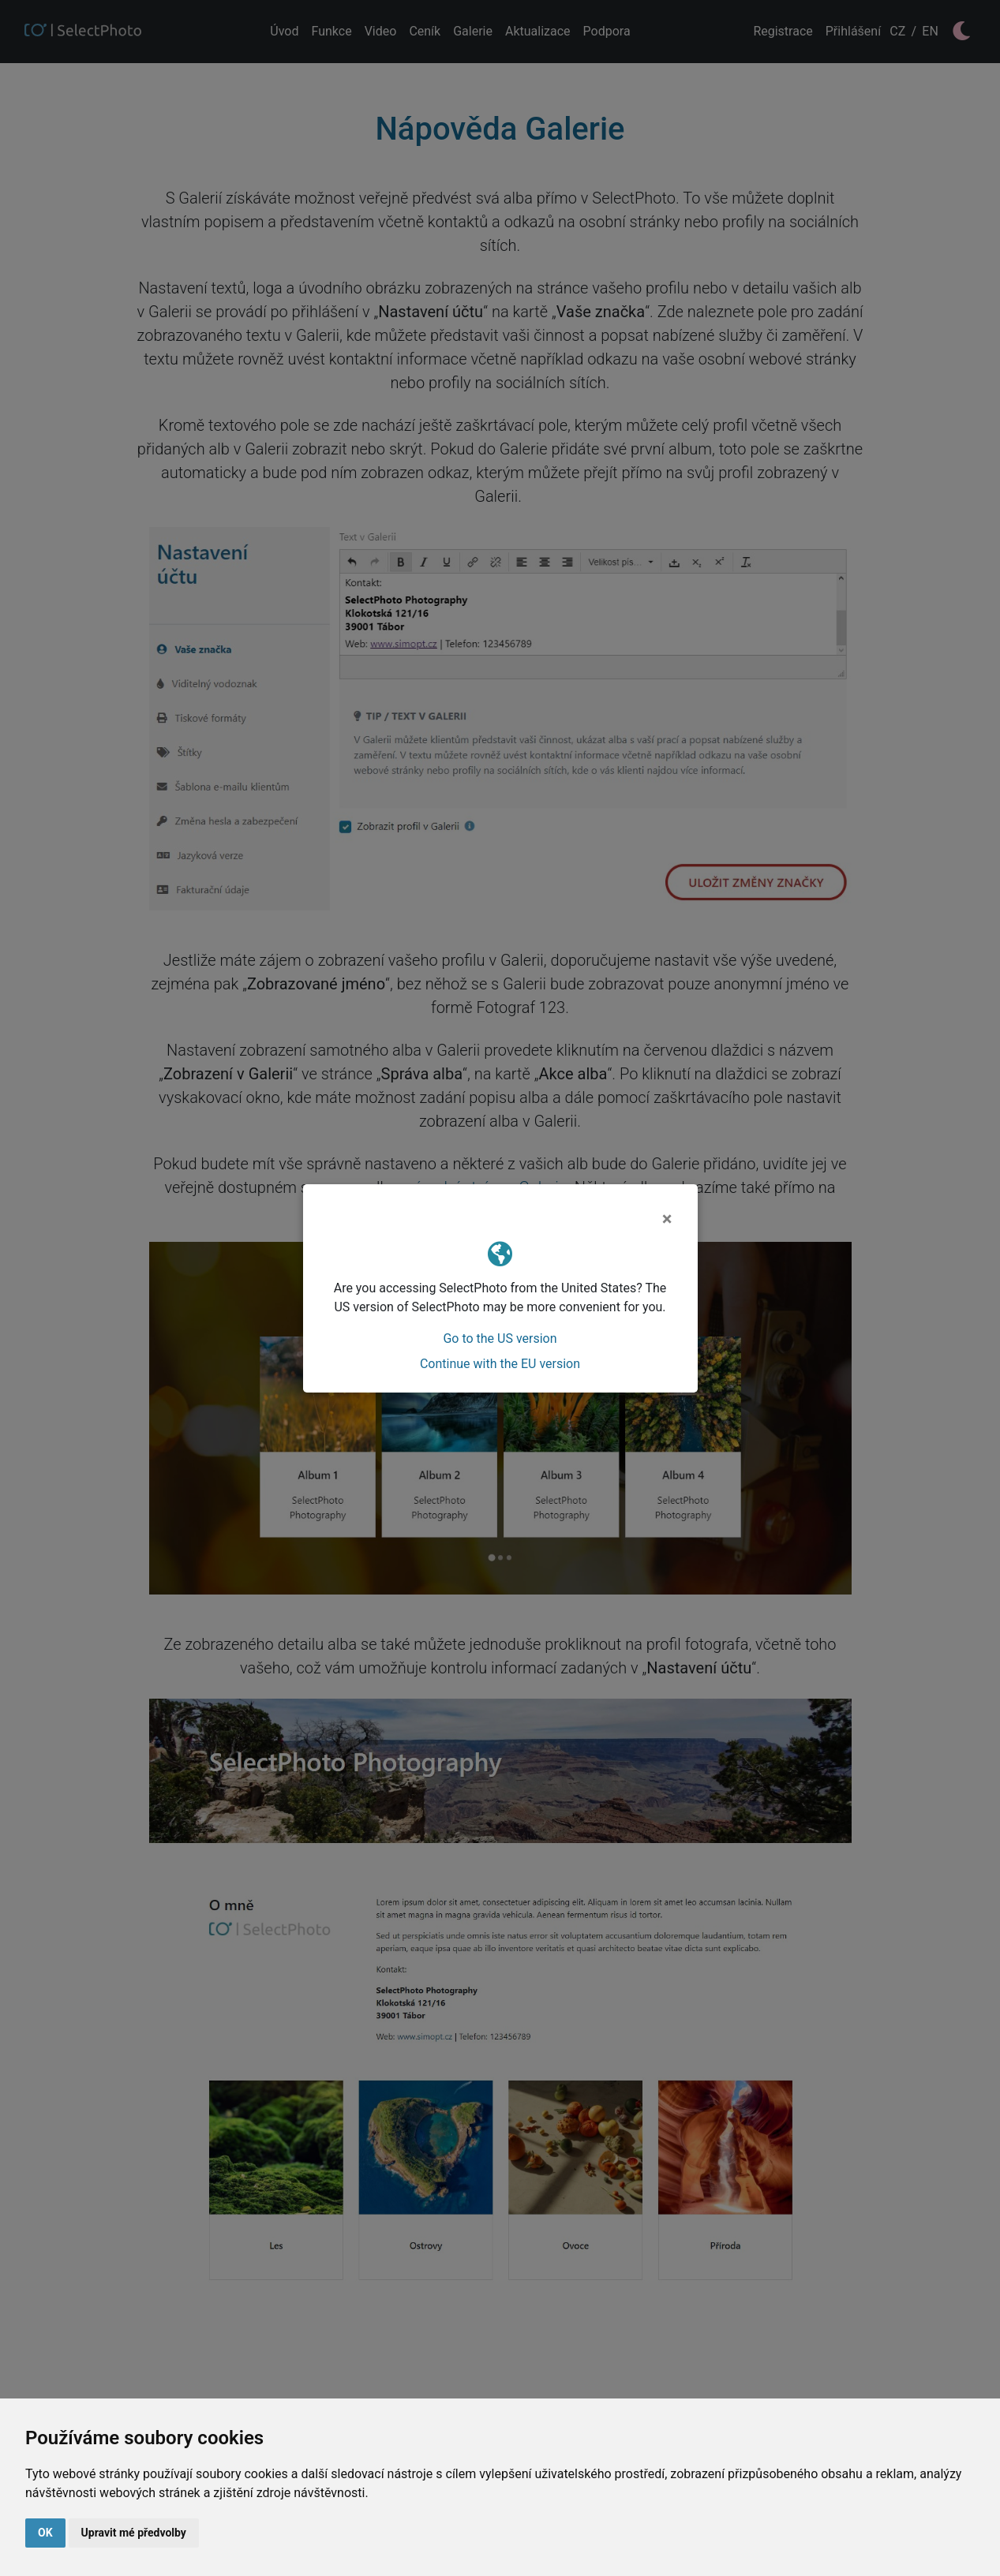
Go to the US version (499, 1338)
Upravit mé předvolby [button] (133, 2532)
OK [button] (45, 2532)
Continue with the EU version (500, 1363)
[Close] (667, 1219)
